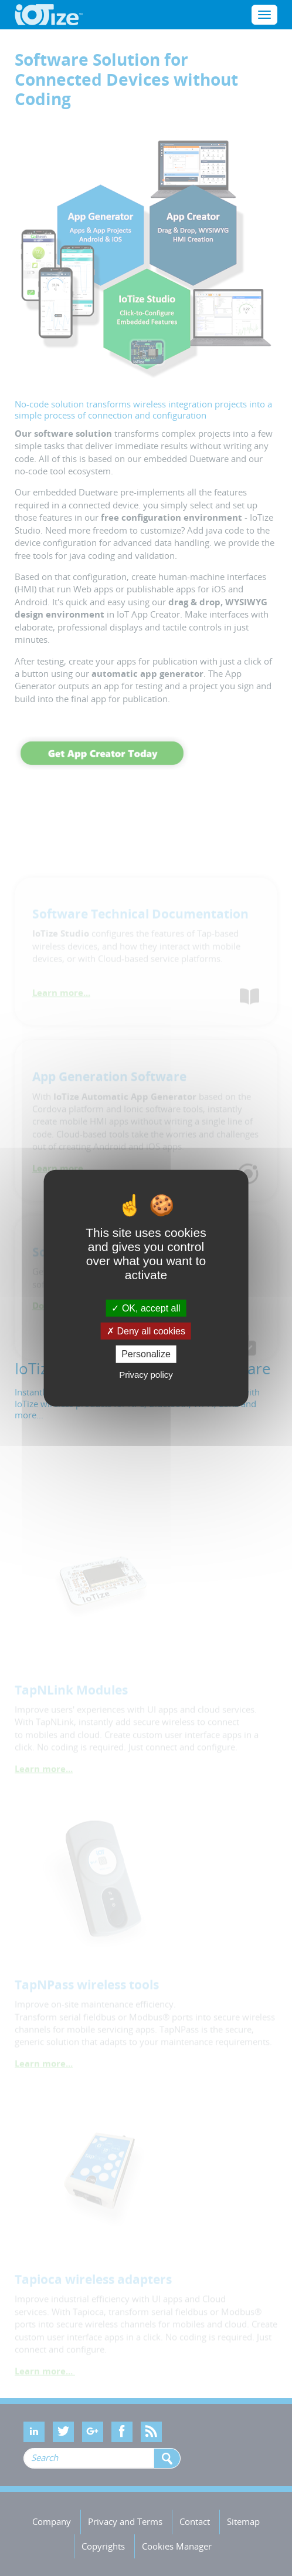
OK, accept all (145, 1308)
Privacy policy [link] (146, 1374)
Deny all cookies (146, 1331)
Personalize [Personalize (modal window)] (146, 1354)
